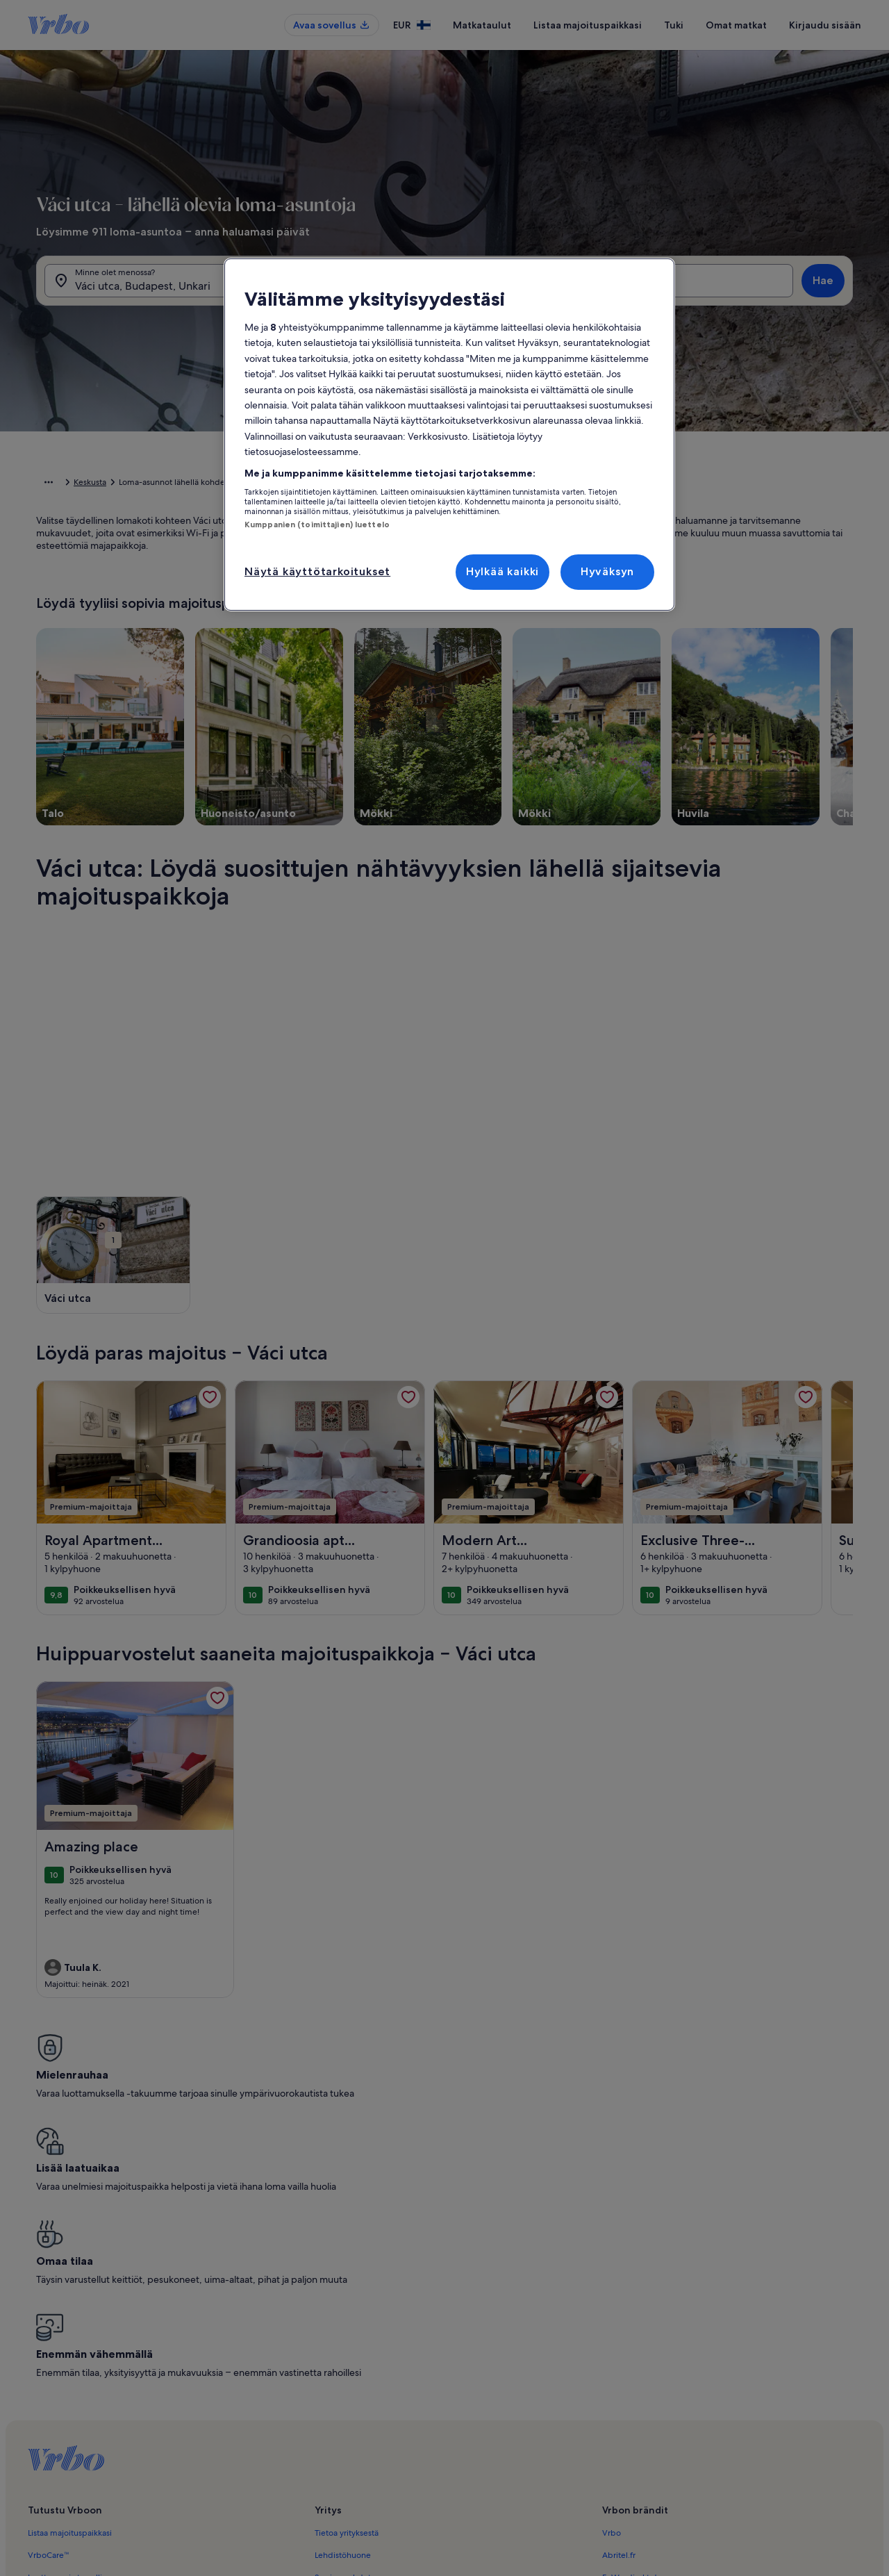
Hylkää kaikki (502, 571)
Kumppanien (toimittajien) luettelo (317, 524)
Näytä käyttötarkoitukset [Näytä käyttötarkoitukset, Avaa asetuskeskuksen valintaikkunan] (317, 571)
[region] (449, 434)
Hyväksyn (607, 571)
